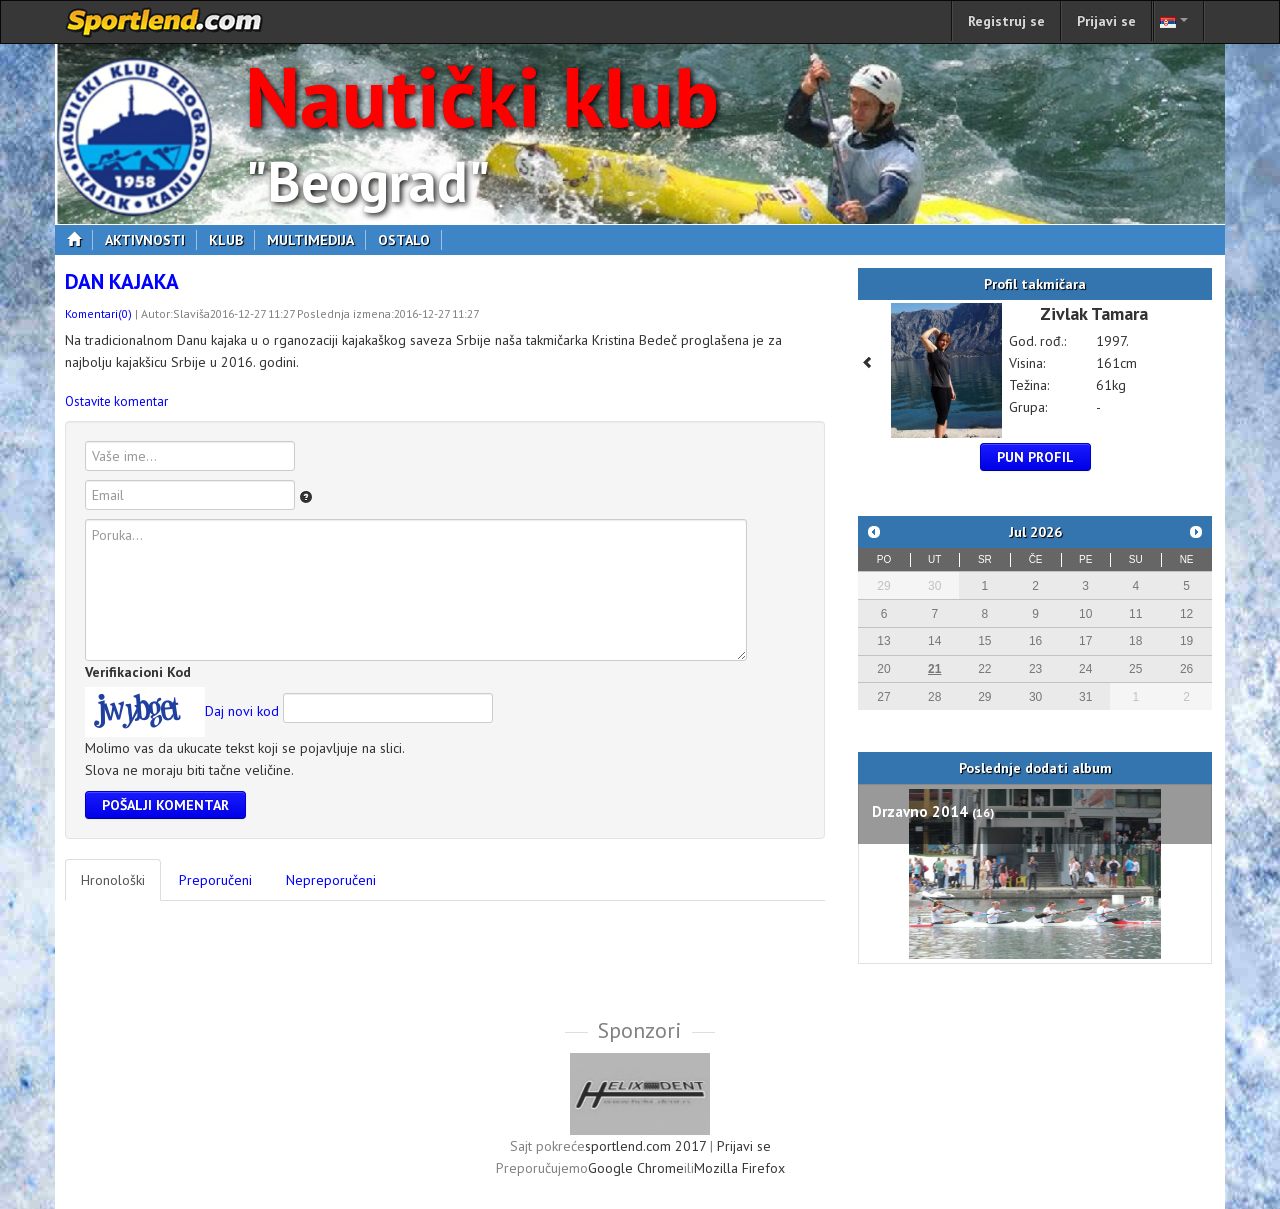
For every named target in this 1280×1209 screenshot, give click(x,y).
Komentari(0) (98, 313)
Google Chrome (636, 1168)
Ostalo (410, 240)
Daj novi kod (242, 711)
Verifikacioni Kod (138, 672)
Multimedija (316, 240)
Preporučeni (215, 880)
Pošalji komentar (165, 805)
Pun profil (1035, 457)
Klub (232, 240)
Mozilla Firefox (739, 1168)
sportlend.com (165, 22)
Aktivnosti (151, 240)
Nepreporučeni (331, 880)
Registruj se (1006, 21)
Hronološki (113, 880)
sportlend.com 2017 (645, 1146)
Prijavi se (1106, 21)
